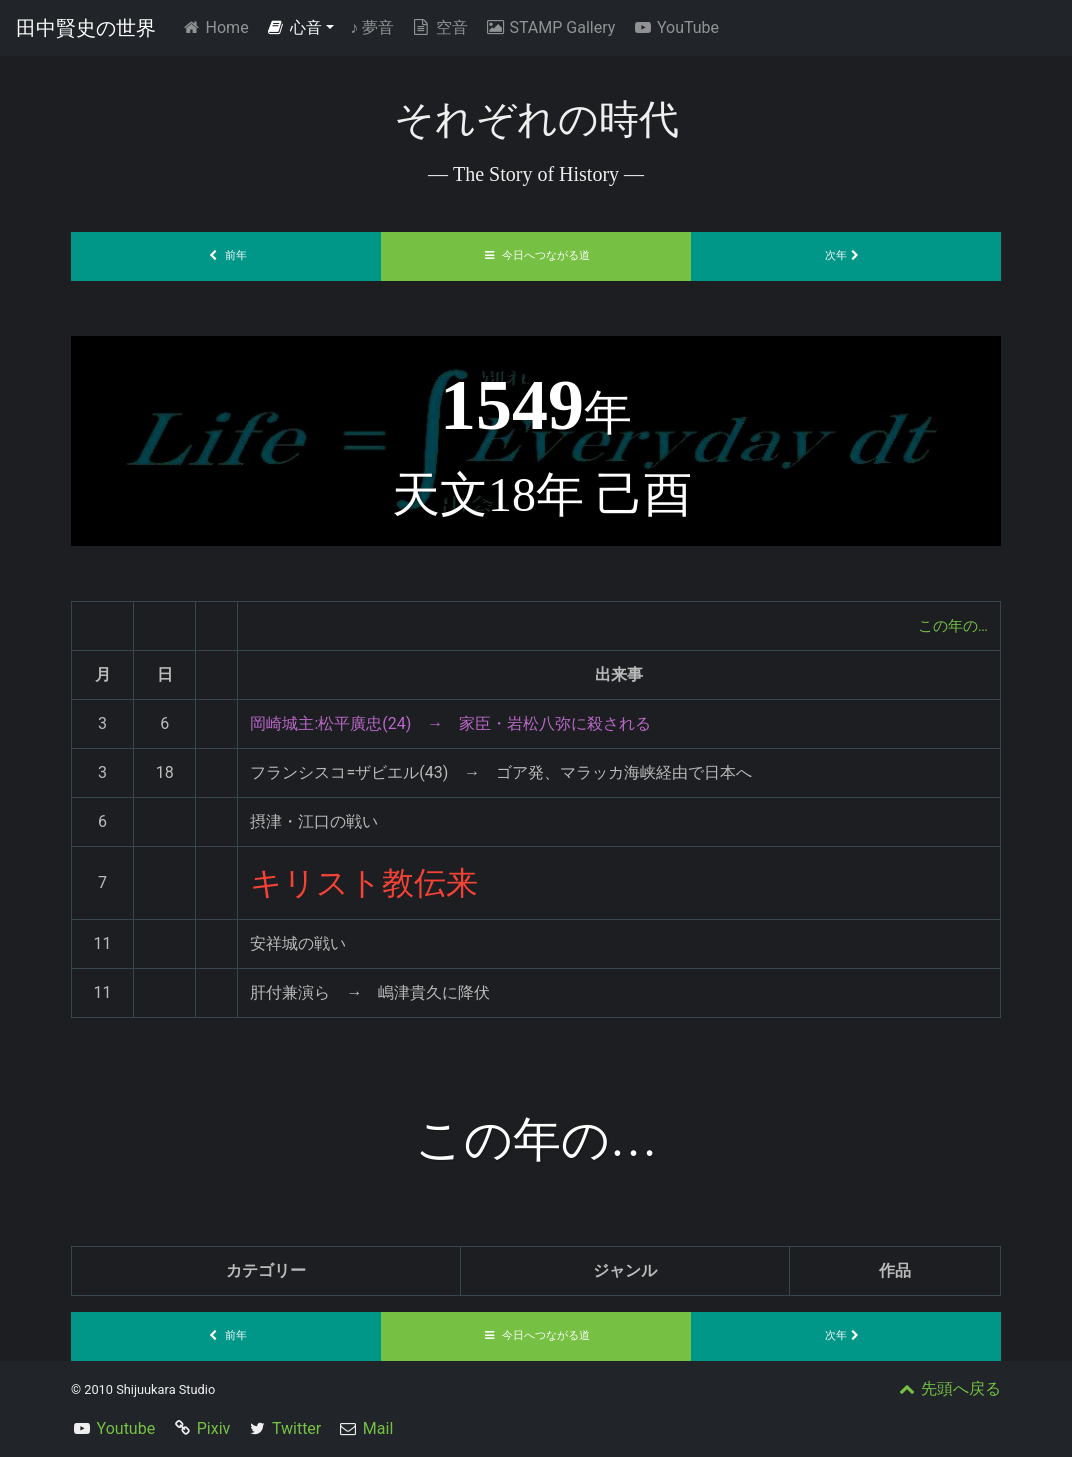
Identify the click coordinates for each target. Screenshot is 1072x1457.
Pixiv (214, 1428)
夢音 (372, 27)
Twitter (296, 1428)
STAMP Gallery (549, 27)
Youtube (126, 1428)
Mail (378, 1428)
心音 (294, 27)
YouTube (675, 27)
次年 (846, 255)
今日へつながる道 (536, 255)
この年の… (950, 625)
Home (218, 26)
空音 (439, 27)
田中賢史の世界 (86, 28)
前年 (226, 255)
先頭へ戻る (948, 1388)
